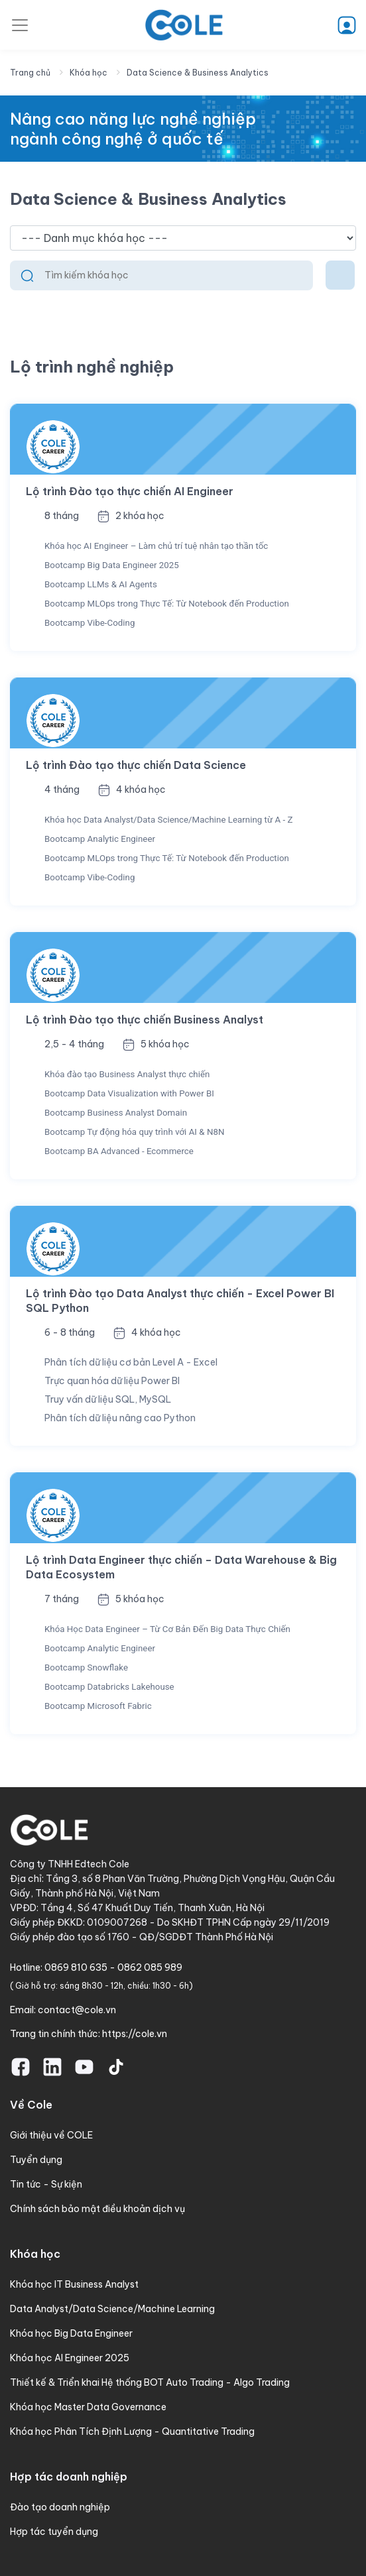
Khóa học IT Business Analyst (74, 2284)
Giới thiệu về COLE (51, 2135)
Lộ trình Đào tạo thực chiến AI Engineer (129, 491)
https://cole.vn (134, 2034)
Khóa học (88, 73)
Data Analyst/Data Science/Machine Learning (112, 2309)
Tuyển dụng (36, 2160)
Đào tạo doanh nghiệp (60, 2507)
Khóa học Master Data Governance (88, 2407)
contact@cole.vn (77, 2010)
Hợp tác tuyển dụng (54, 2532)
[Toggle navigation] (20, 25)
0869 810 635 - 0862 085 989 (113, 1967)
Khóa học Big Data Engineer (71, 2333)
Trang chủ (30, 73)
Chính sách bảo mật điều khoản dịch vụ (97, 2209)
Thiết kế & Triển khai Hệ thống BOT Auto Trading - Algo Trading (150, 2382)
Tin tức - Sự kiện (46, 2184)
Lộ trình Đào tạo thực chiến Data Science (136, 765)
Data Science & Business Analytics (198, 73)
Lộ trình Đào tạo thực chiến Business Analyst (144, 1019)
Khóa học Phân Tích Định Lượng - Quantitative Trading (132, 2431)
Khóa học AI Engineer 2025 (69, 2358)
